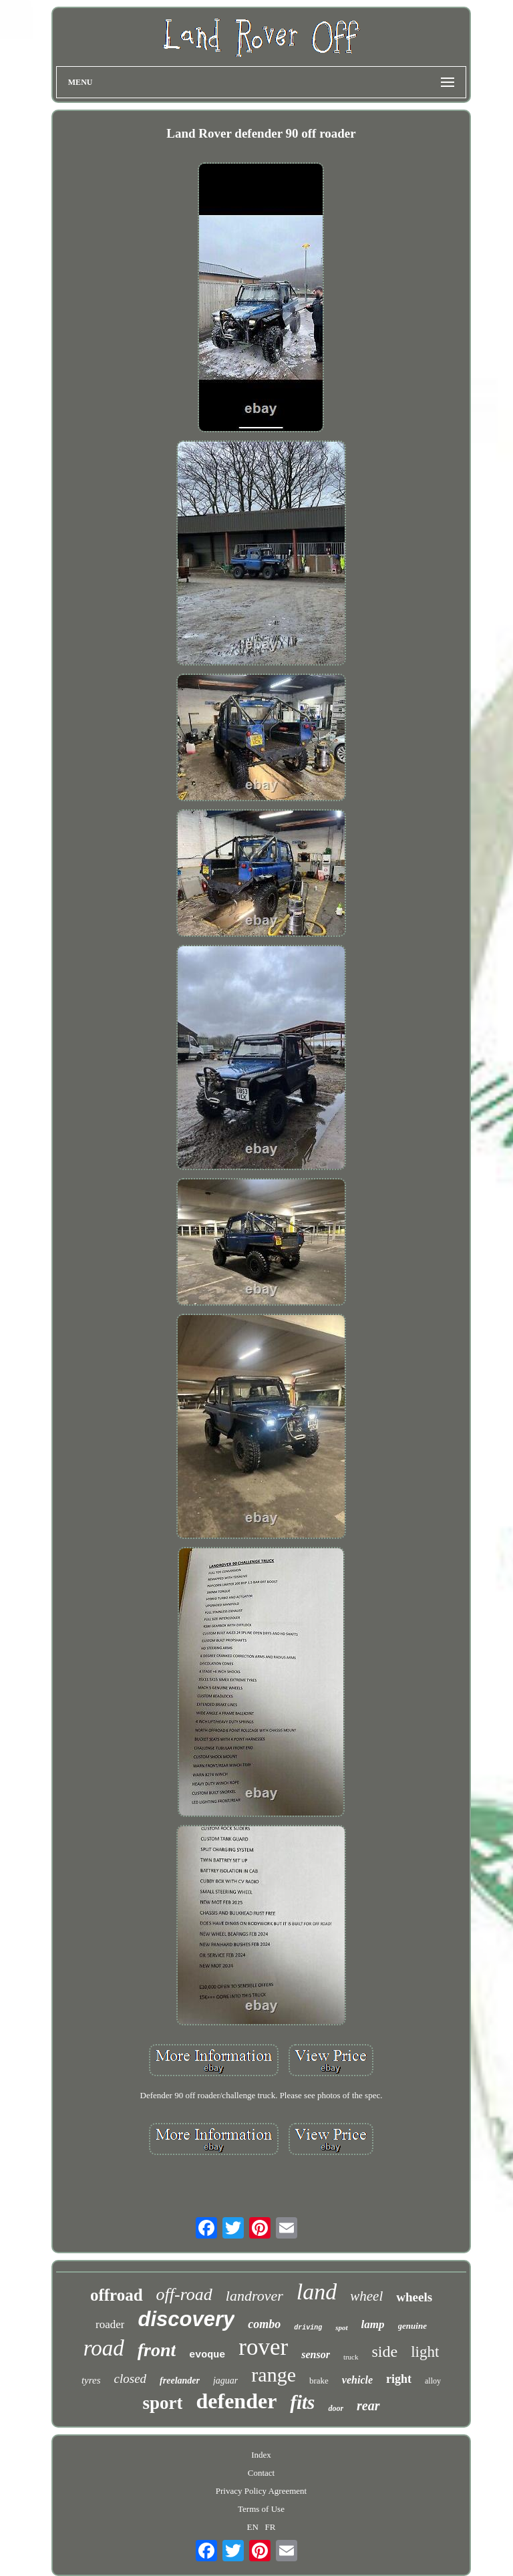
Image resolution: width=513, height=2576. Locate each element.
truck (351, 2357)
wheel (366, 2296)
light (425, 2351)
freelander (180, 2381)
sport (162, 2403)
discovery (186, 2319)
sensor (315, 2354)
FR (270, 2527)
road (103, 2348)
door (335, 2408)
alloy (433, 2381)
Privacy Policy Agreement (261, 2491)
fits (302, 2402)
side (385, 2351)
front (157, 2349)
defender (236, 2401)
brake (319, 2381)
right (398, 2379)
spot (341, 2327)
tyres (91, 2380)
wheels (414, 2297)
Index (261, 2455)
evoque (207, 2355)
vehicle (357, 2380)
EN (252, 2527)
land (317, 2291)
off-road (184, 2294)
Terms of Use (261, 2509)
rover (263, 2347)
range (273, 2375)
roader (110, 2324)
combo (264, 2324)
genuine (412, 2326)
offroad (116, 2295)
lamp (373, 2324)
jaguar (225, 2381)
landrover (254, 2295)
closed (130, 2379)
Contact (261, 2473)
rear (368, 2405)
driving (308, 2327)
